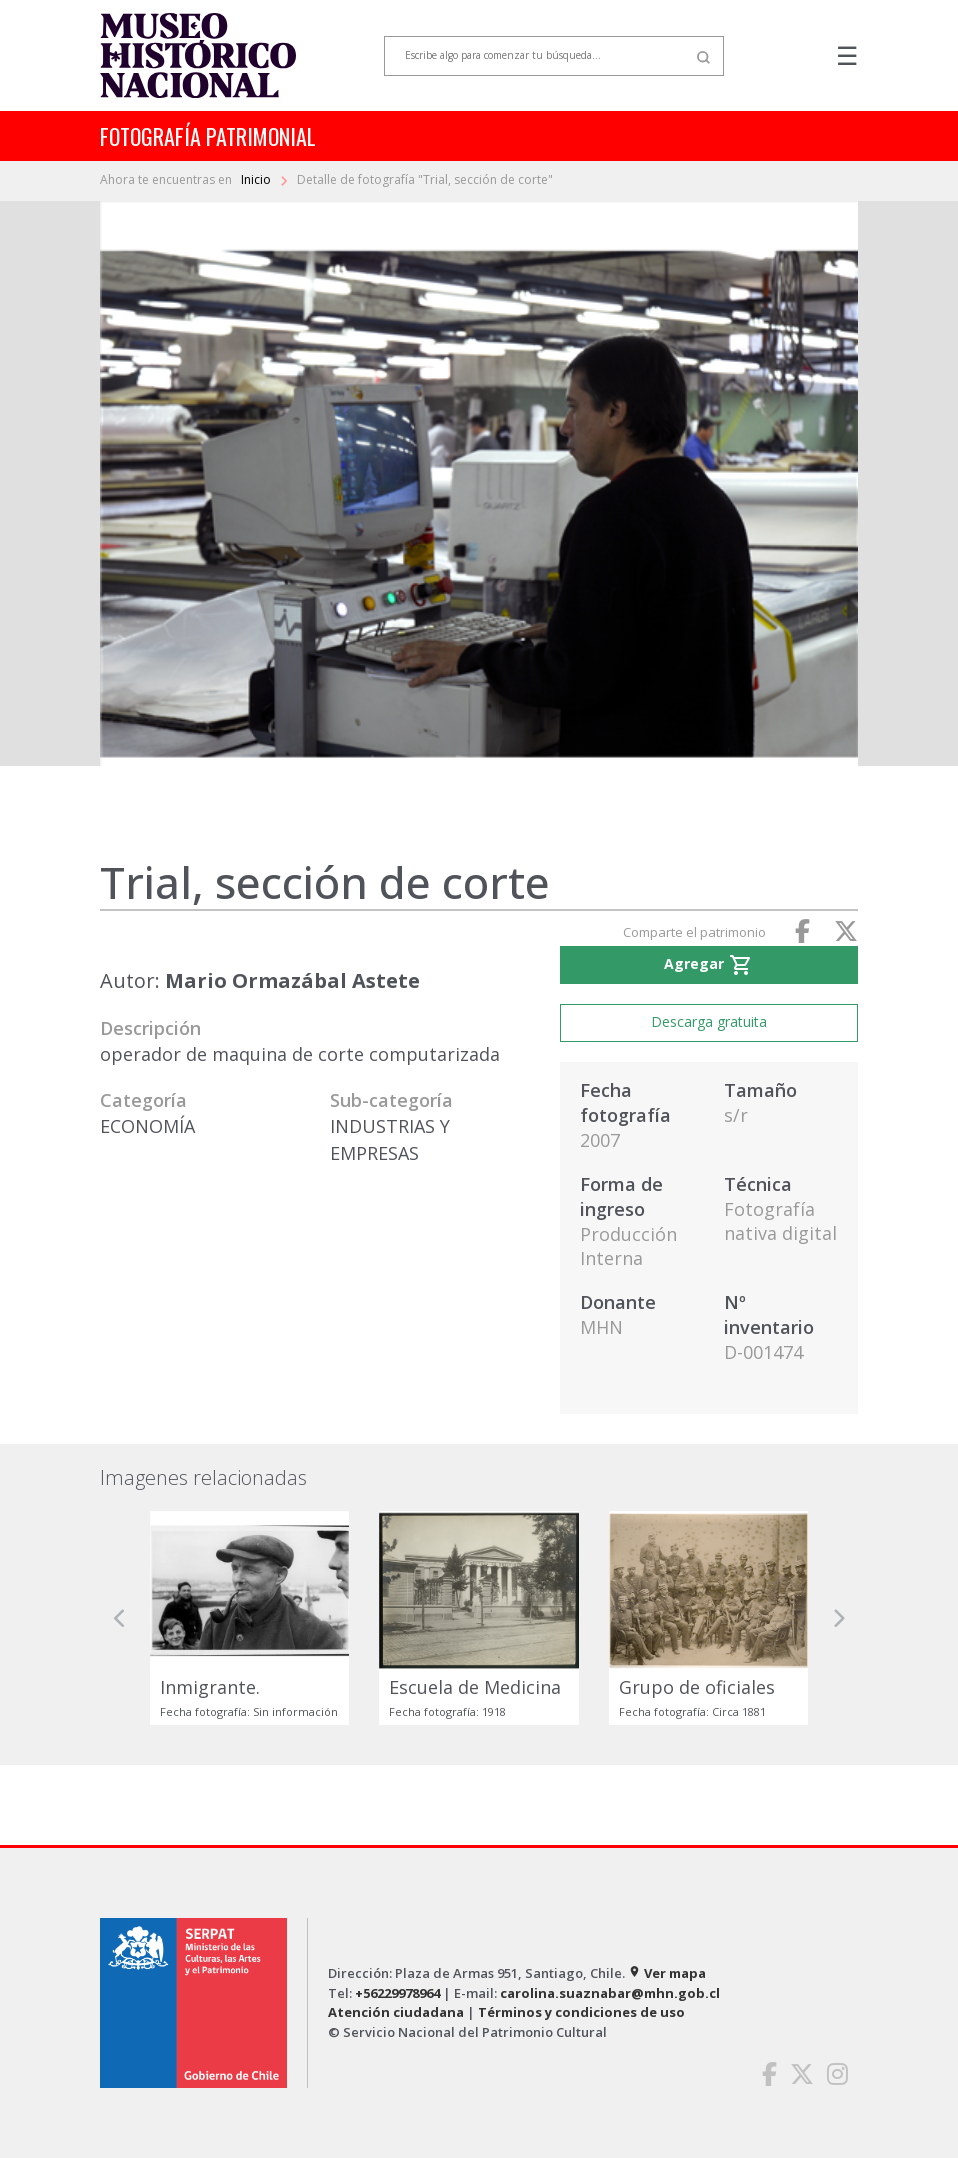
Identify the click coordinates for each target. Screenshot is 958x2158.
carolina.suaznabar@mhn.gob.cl (610, 1993)
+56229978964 (397, 1993)
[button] (120, 1618)
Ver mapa (667, 1973)
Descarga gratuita (709, 1021)
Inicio (257, 179)
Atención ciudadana (396, 2012)
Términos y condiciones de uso (581, 2012)
